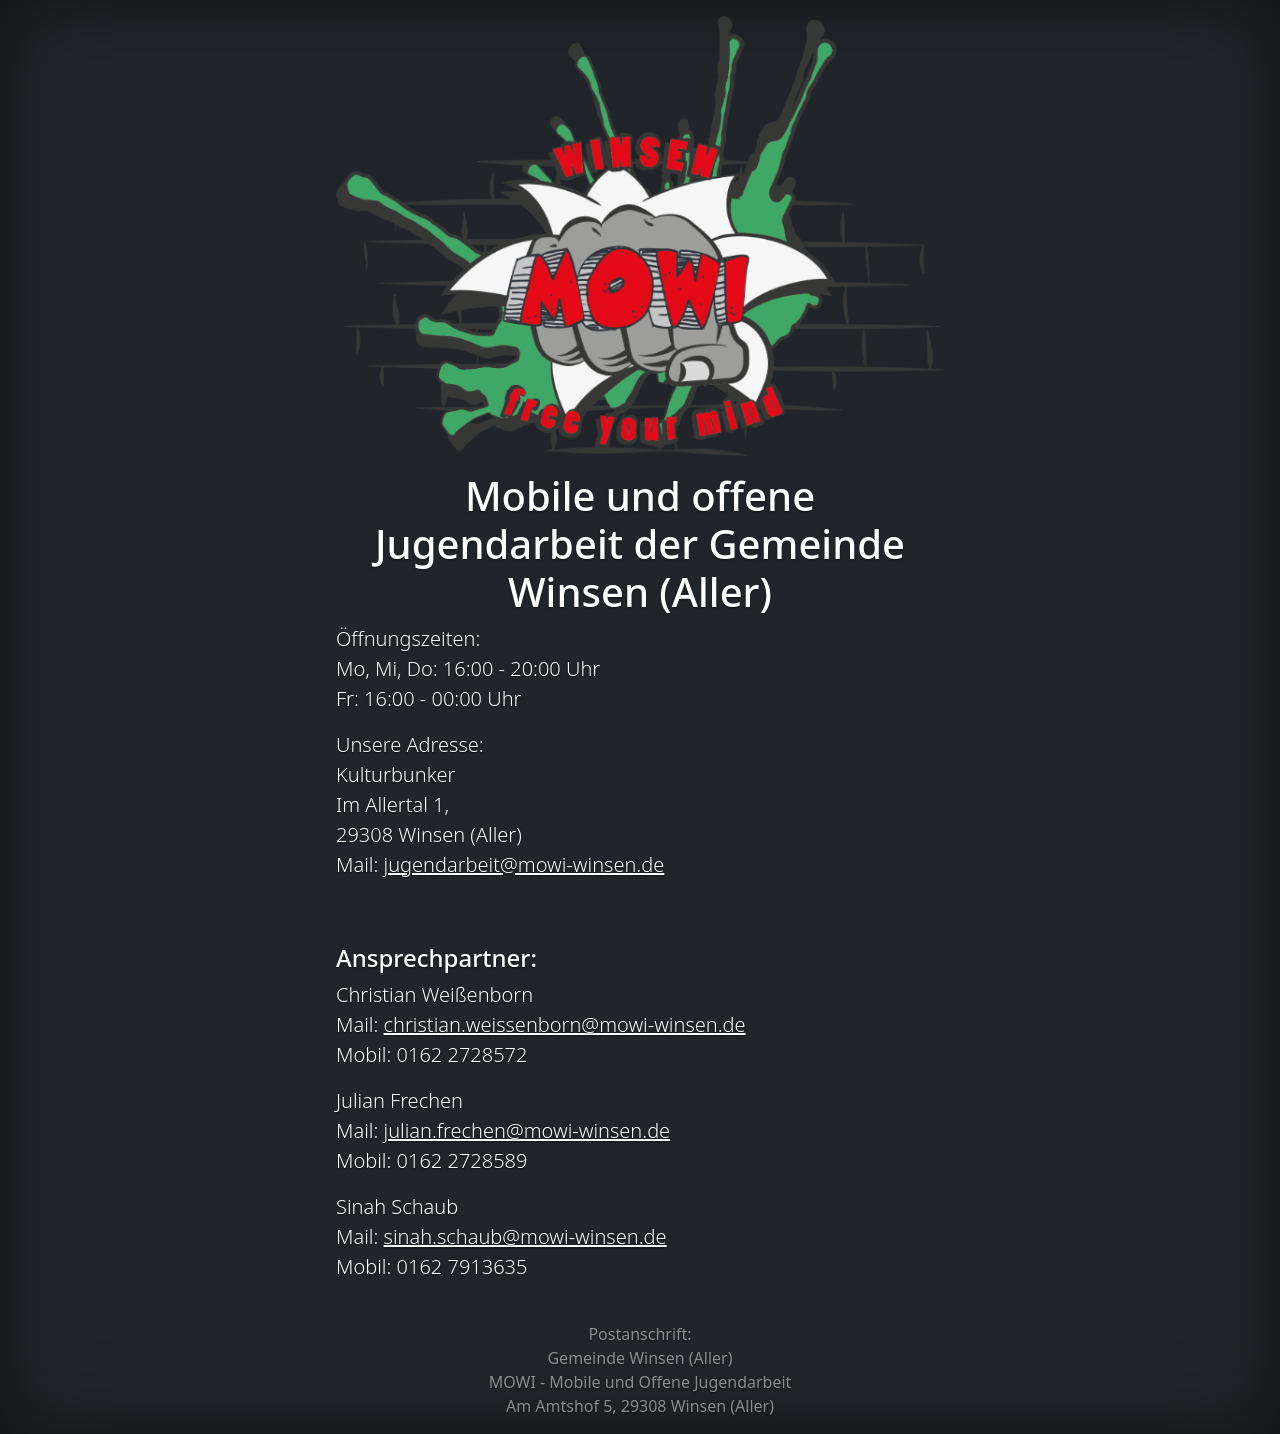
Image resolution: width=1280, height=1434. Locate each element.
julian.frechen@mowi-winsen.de (527, 1130)
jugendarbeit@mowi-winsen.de (524, 864)
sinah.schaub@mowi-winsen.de (525, 1236)
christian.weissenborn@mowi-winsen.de (565, 1024)
